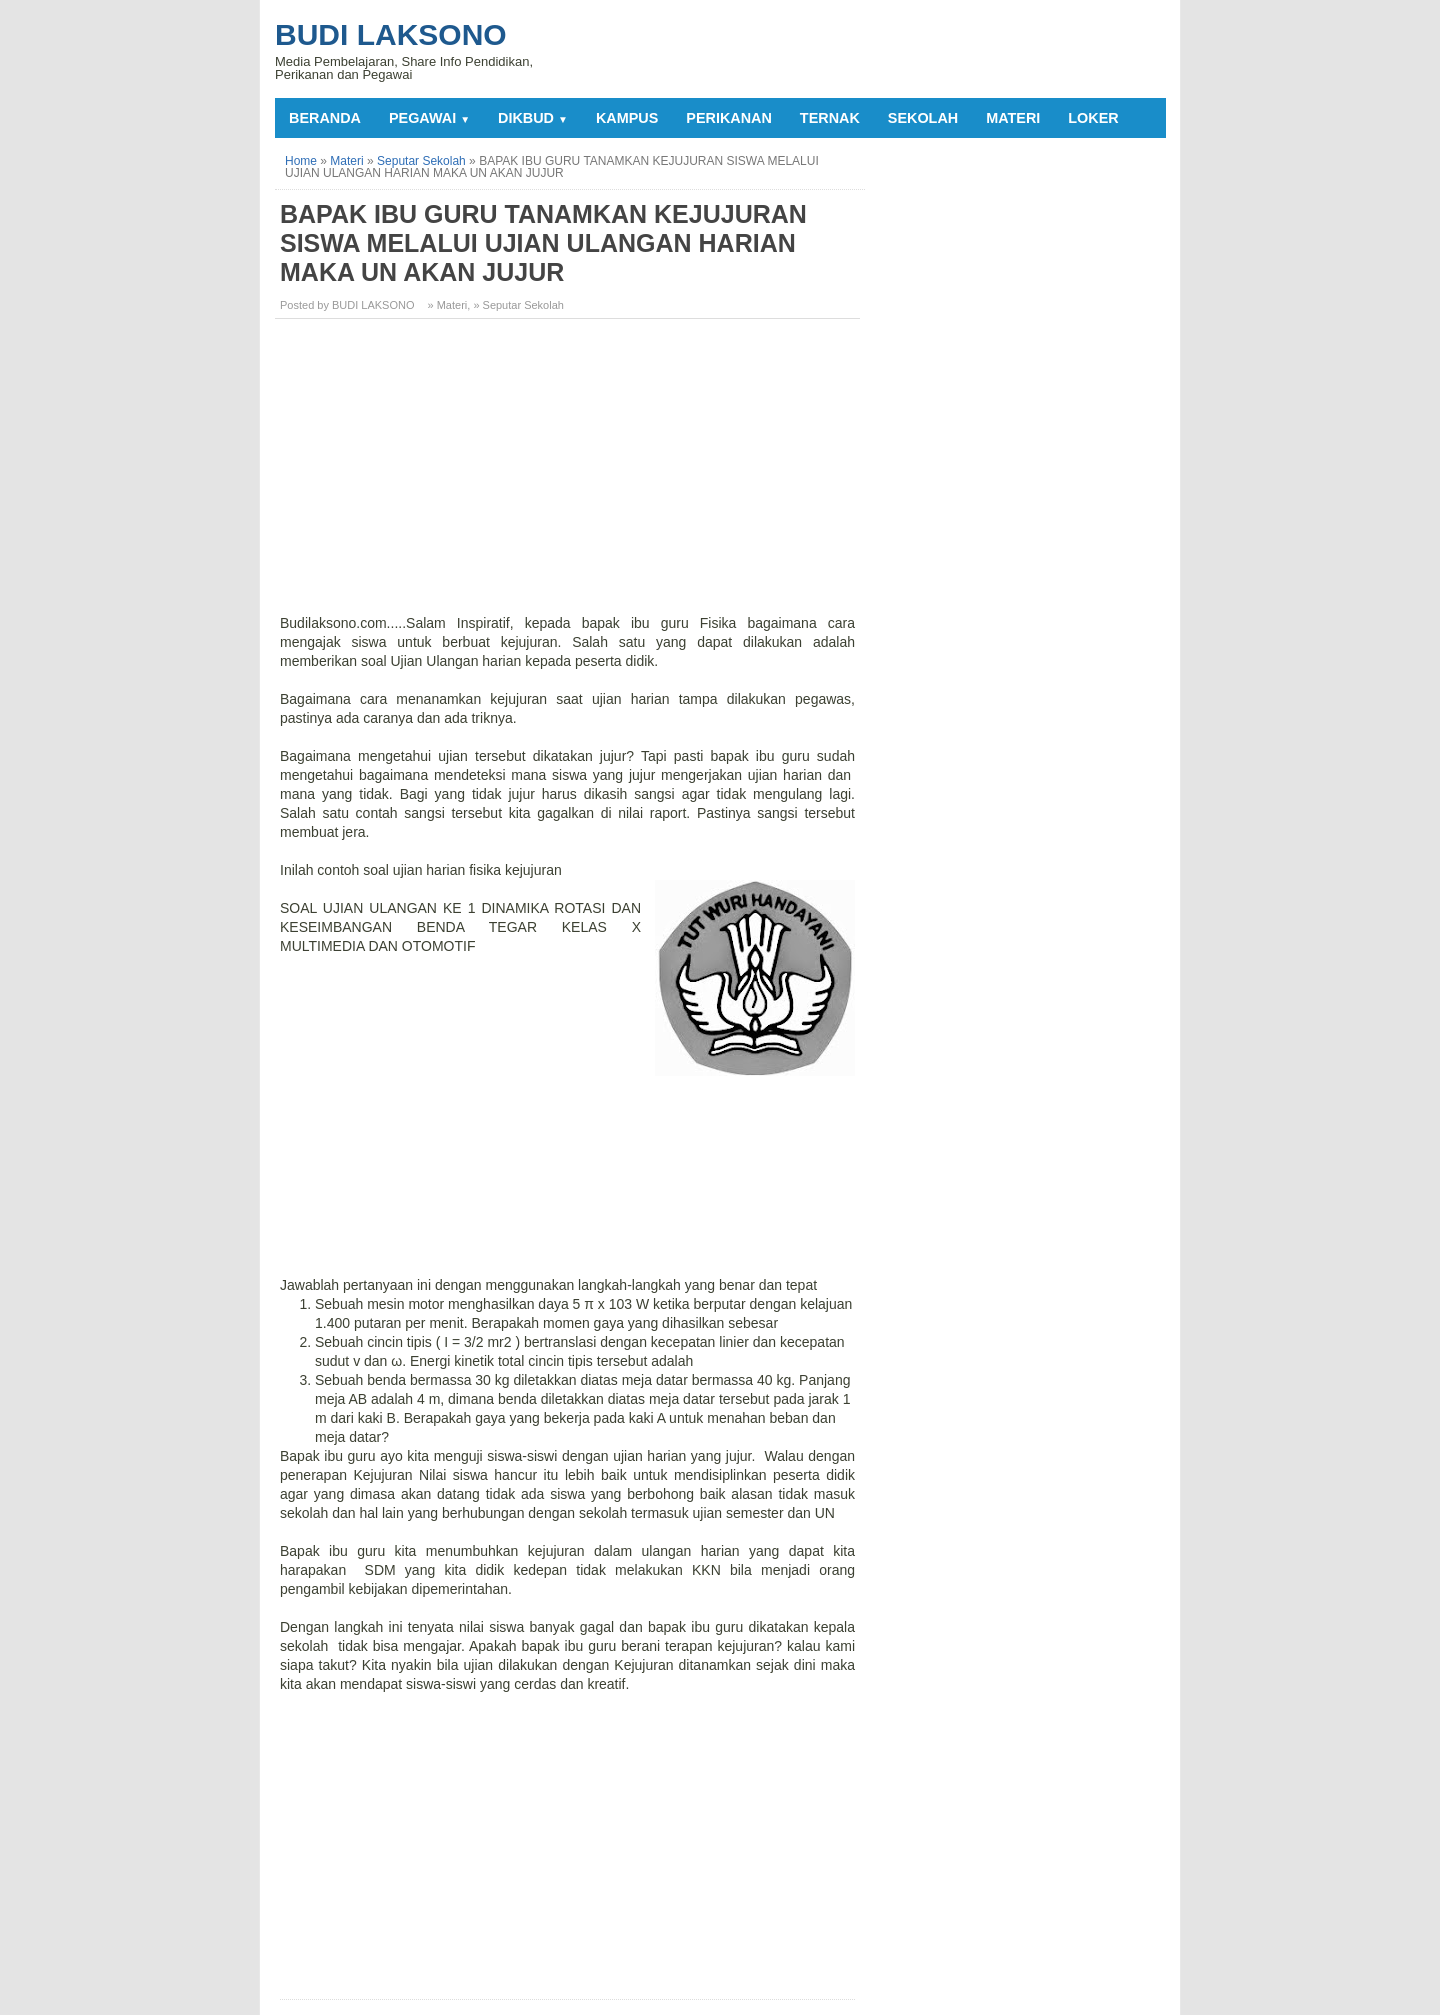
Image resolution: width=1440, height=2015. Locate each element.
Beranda (325, 118)
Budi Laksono (391, 34)
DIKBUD (533, 118)
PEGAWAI (429, 118)
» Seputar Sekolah (518, 305)
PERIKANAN (729, 118)
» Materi (448, 305)
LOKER (1093, 118)
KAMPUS (627, 118)
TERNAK (830, 118)
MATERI (1013, 118)
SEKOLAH (923, 118)
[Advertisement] (570, 474)
